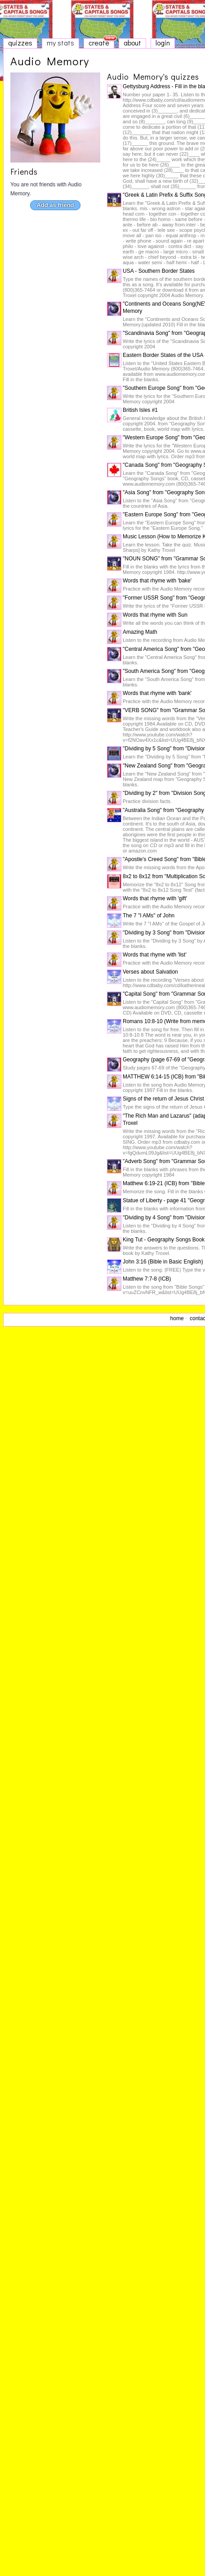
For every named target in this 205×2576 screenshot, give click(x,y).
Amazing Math (140, 632)
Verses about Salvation (150, 972)
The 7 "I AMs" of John (148, 915)
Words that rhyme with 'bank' (157, 693)
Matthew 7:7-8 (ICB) (147, 1279)
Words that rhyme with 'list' (155, 955)
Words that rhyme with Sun (155, 615)
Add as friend (55, 205)
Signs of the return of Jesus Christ (163, 1099)
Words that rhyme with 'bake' (157, 580)
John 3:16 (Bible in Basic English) (163, 1262)
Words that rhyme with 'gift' (155, 898)
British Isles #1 (140, 410)
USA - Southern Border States (159, 271)
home (177, 1318)
